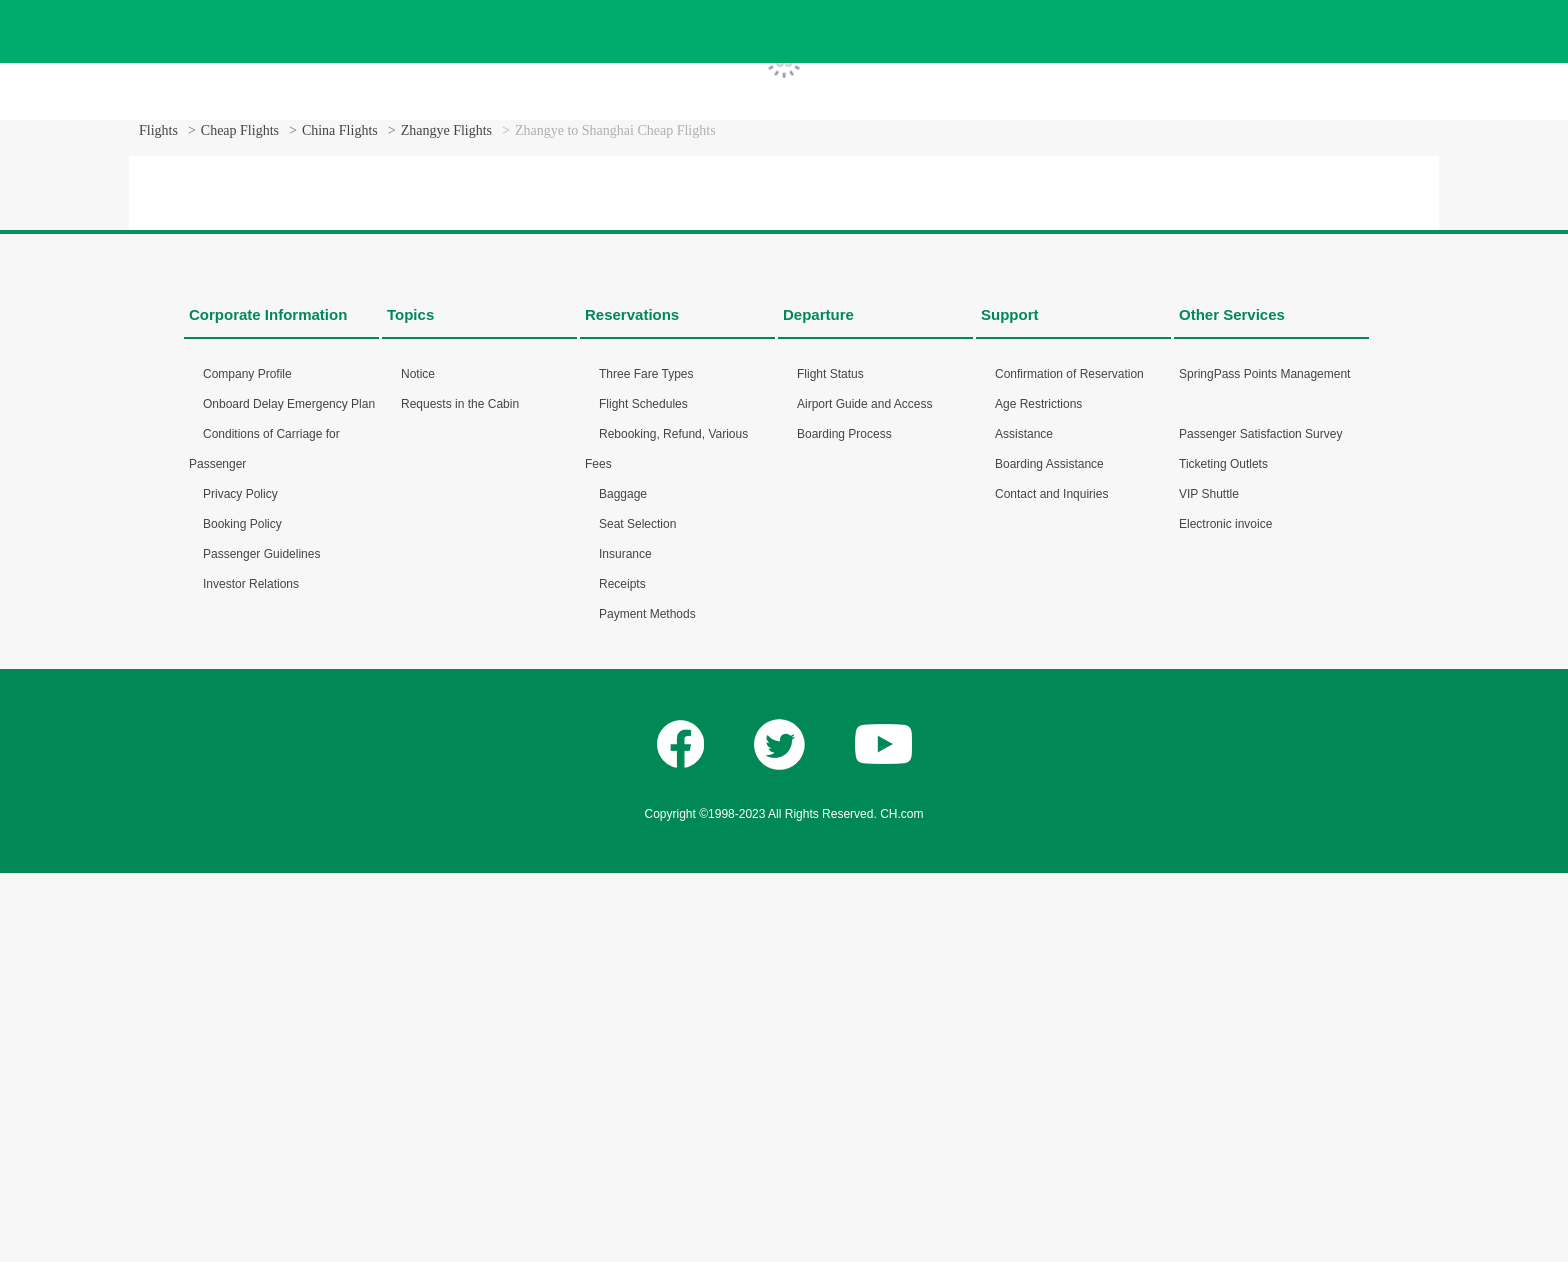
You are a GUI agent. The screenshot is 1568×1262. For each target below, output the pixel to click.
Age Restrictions (1038, 404)
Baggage (623, 494)
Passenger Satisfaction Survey (1260, 434)
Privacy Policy (240, 494)
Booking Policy (242, 524)
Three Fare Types (646, 374)
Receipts (622, 584)
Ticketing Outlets (1223, 464)
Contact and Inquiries (1051, 494)
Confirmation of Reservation (1069, 374)
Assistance (1024, 434)
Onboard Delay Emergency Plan (289, 404)
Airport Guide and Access (864, 404)
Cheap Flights (240, 130)
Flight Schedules (643, 404)
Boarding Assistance (1049, 464)
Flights (158, 130)
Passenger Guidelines (261, 554)
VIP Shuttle (1209, 494)
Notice (418, 374)
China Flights (340, 130)
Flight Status (830, 374)
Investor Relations (251, 584)
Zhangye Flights (446, 130)
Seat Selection (637, 524)
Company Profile (247, 374)
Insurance (625, 554)
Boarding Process (844, 434)
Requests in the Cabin (460, 404)
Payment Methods (647, 614)
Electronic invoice (1225, 524)
